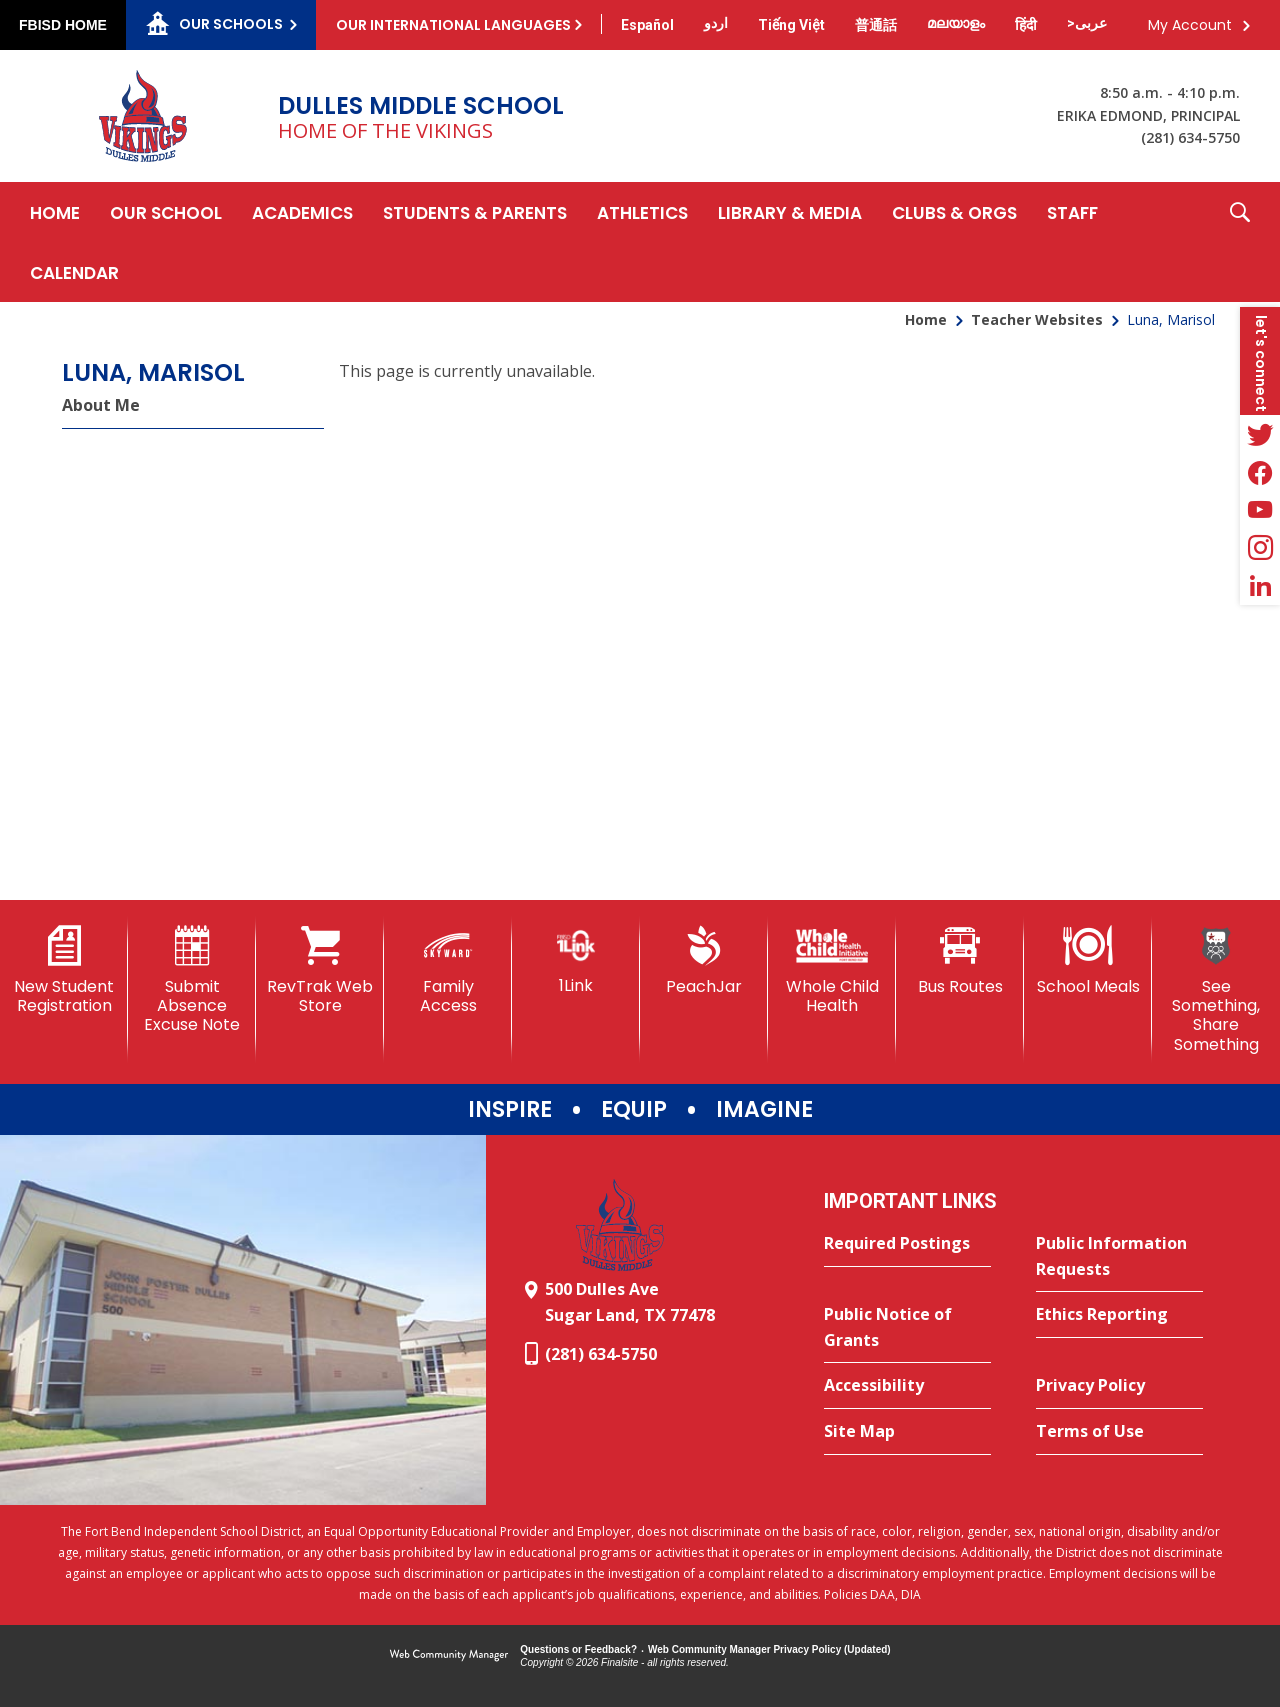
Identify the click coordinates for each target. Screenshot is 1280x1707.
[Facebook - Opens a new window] (1260, 472)
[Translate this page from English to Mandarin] (876, 25)
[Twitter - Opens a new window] (1260, 434)
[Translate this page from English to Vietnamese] (791, 25)
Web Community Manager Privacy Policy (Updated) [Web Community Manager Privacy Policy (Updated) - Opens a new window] (769, 1649)
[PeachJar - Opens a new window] (704, 961)
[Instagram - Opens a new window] (1260, 548)
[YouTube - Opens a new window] (1260, 510)
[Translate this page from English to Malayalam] (956, 23)
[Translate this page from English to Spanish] (647, 25)
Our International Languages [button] (453, 25)
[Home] (55, 212)
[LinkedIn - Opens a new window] (1260, 586)
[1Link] (576, 960)
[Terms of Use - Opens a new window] (1119, 1432)
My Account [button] (1190, 25)
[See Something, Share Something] (1216, 990)
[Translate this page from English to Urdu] (716, 23)
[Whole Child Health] (832, 970)
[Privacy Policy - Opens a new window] (1119, 1386)
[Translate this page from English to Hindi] (1026, 25)
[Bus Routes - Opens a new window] (960, 961)
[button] (1240, 242)
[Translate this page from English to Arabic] (1087, 23)
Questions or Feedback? (578, 1649)
